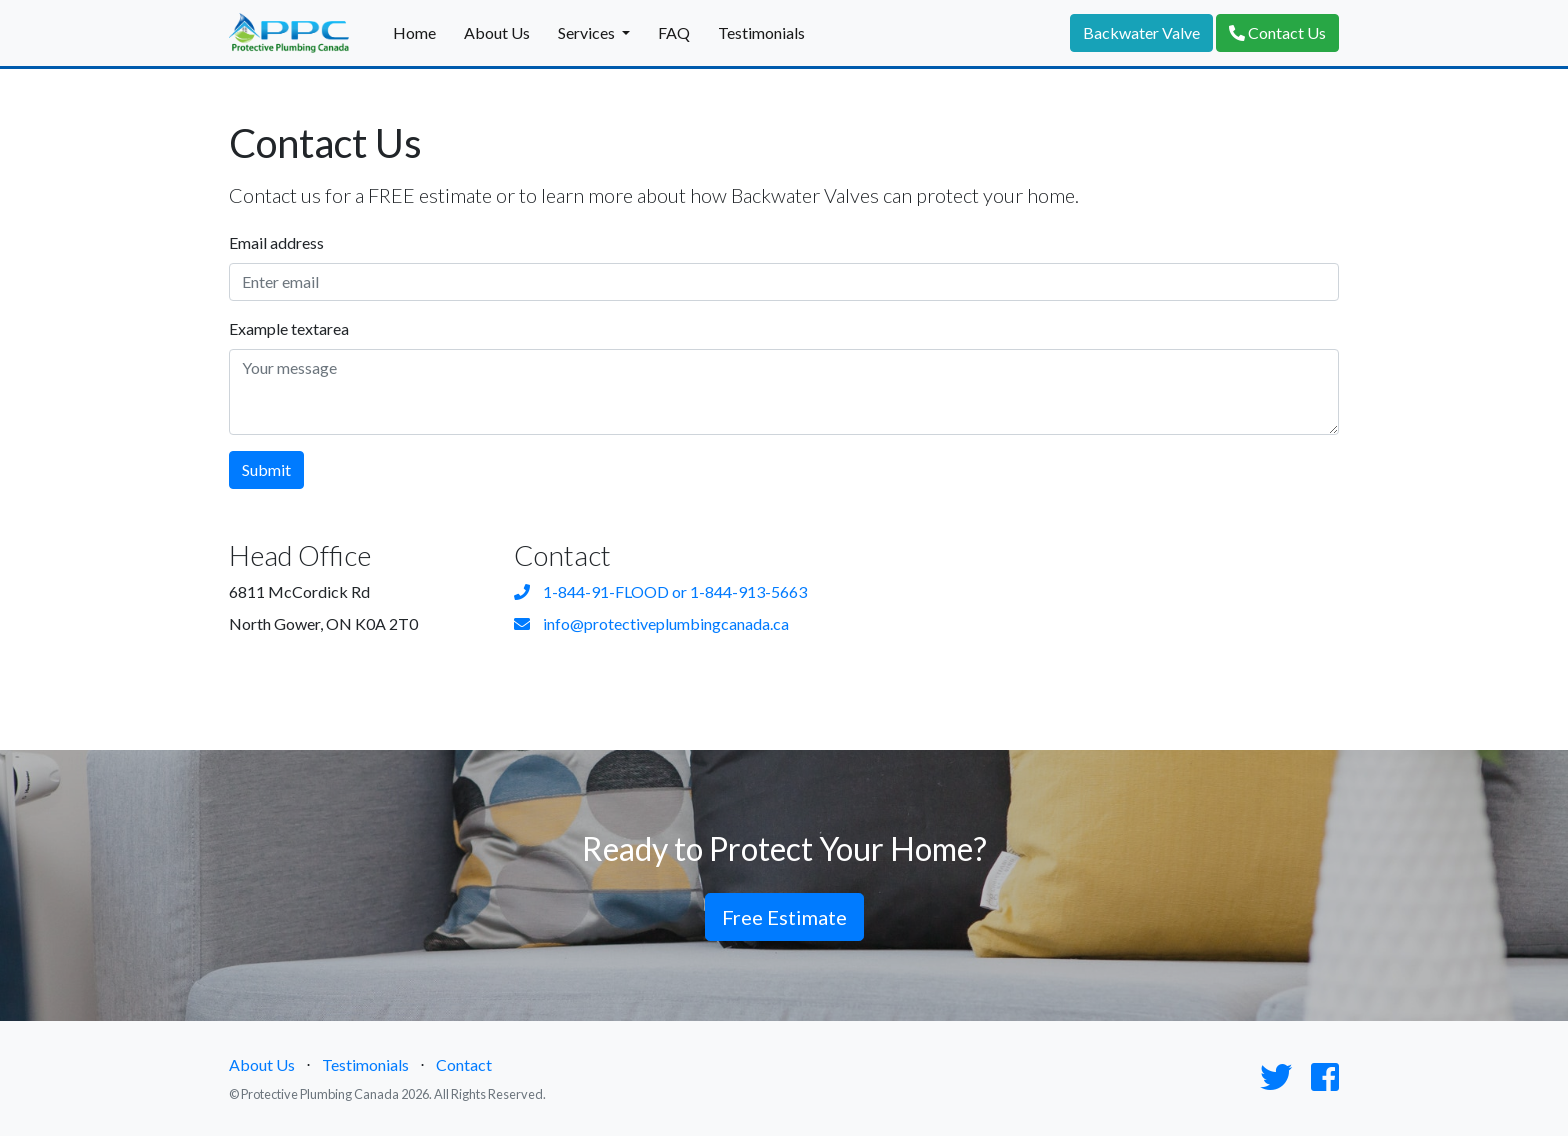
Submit (266, 469)
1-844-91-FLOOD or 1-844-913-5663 (660, 591)
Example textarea (289, 328)
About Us (497, 32)
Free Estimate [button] (784, 917)
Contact (464, 1064)
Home (414, 32)
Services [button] (588, 32)
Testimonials (761, 32)
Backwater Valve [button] (1141, 32)
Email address (276, 242)
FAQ (674, 32)
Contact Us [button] (1277, 32)
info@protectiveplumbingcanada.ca (651, 623)
